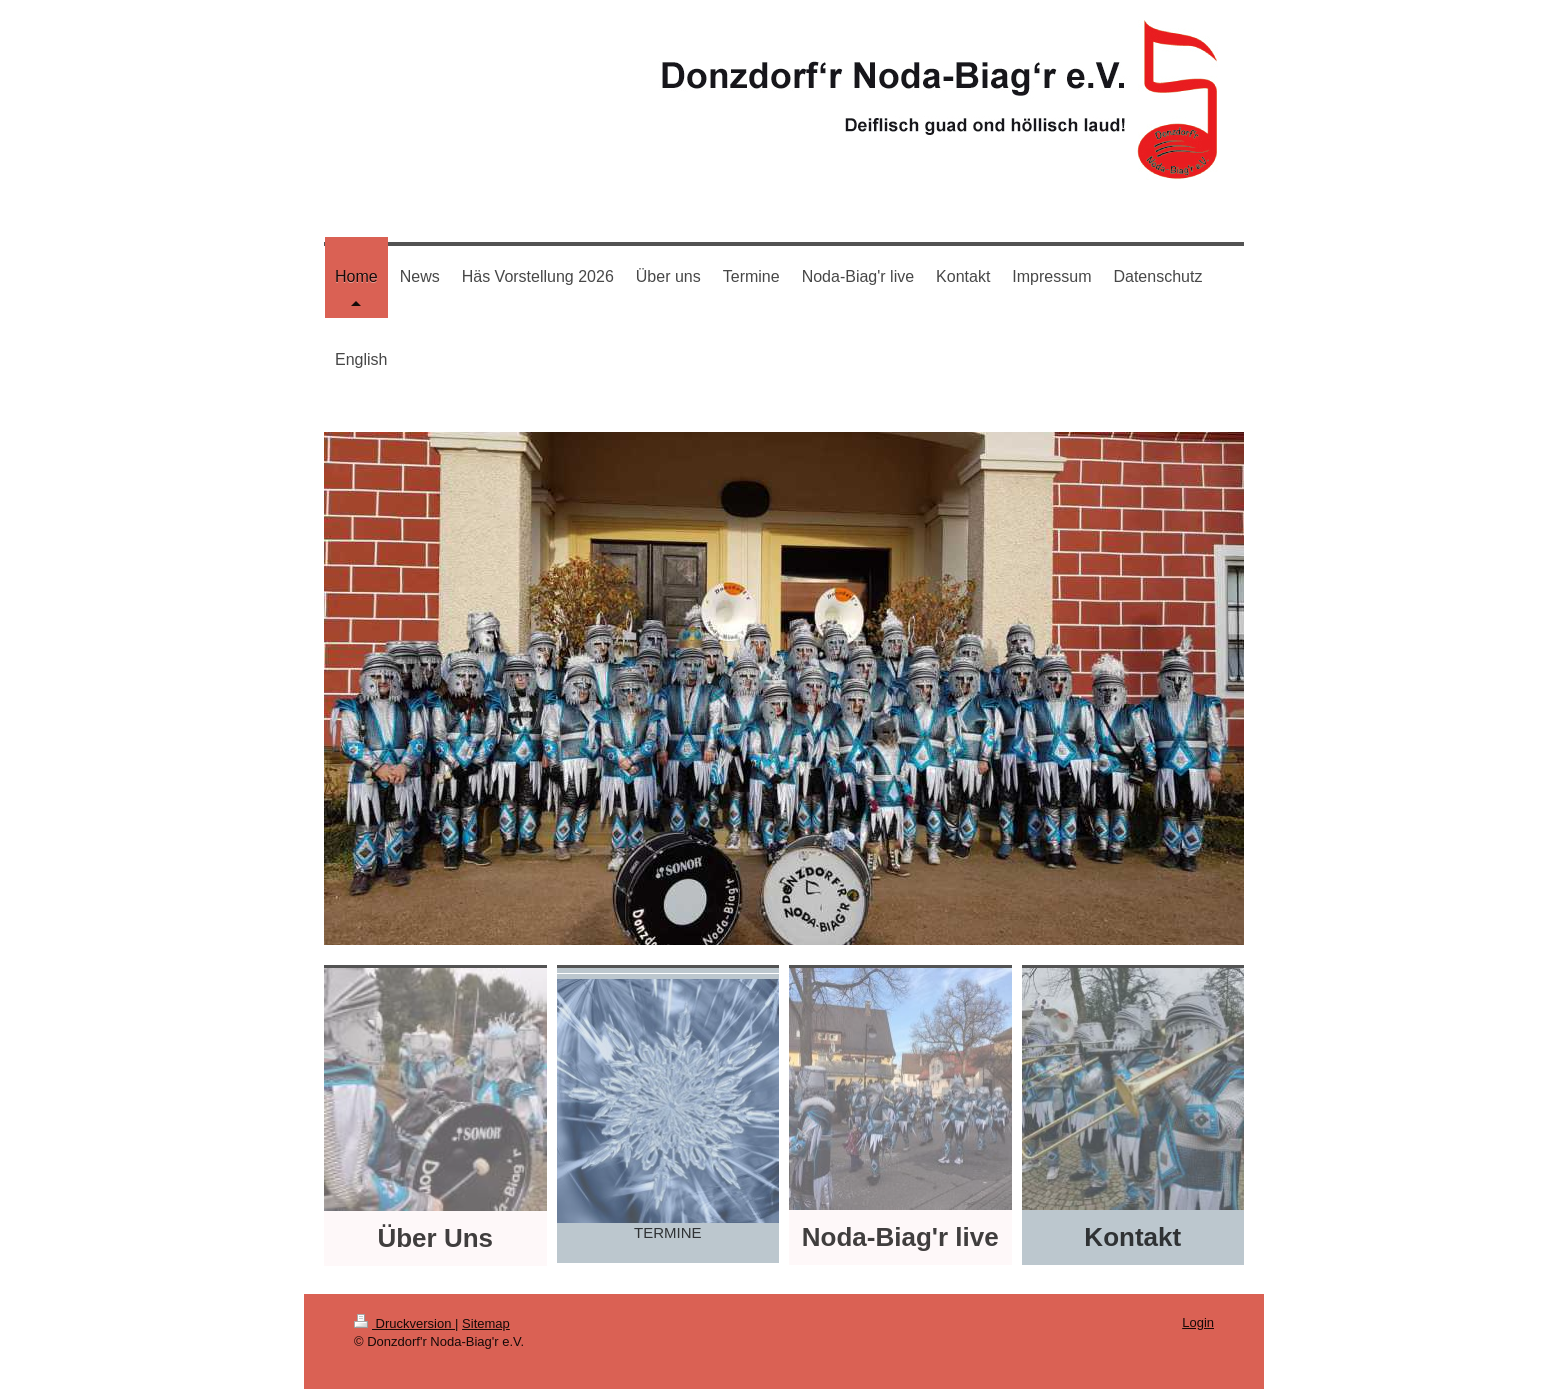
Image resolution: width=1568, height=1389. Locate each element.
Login (1198, 1322)
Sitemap (486, 1323)
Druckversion (404, 1323)
